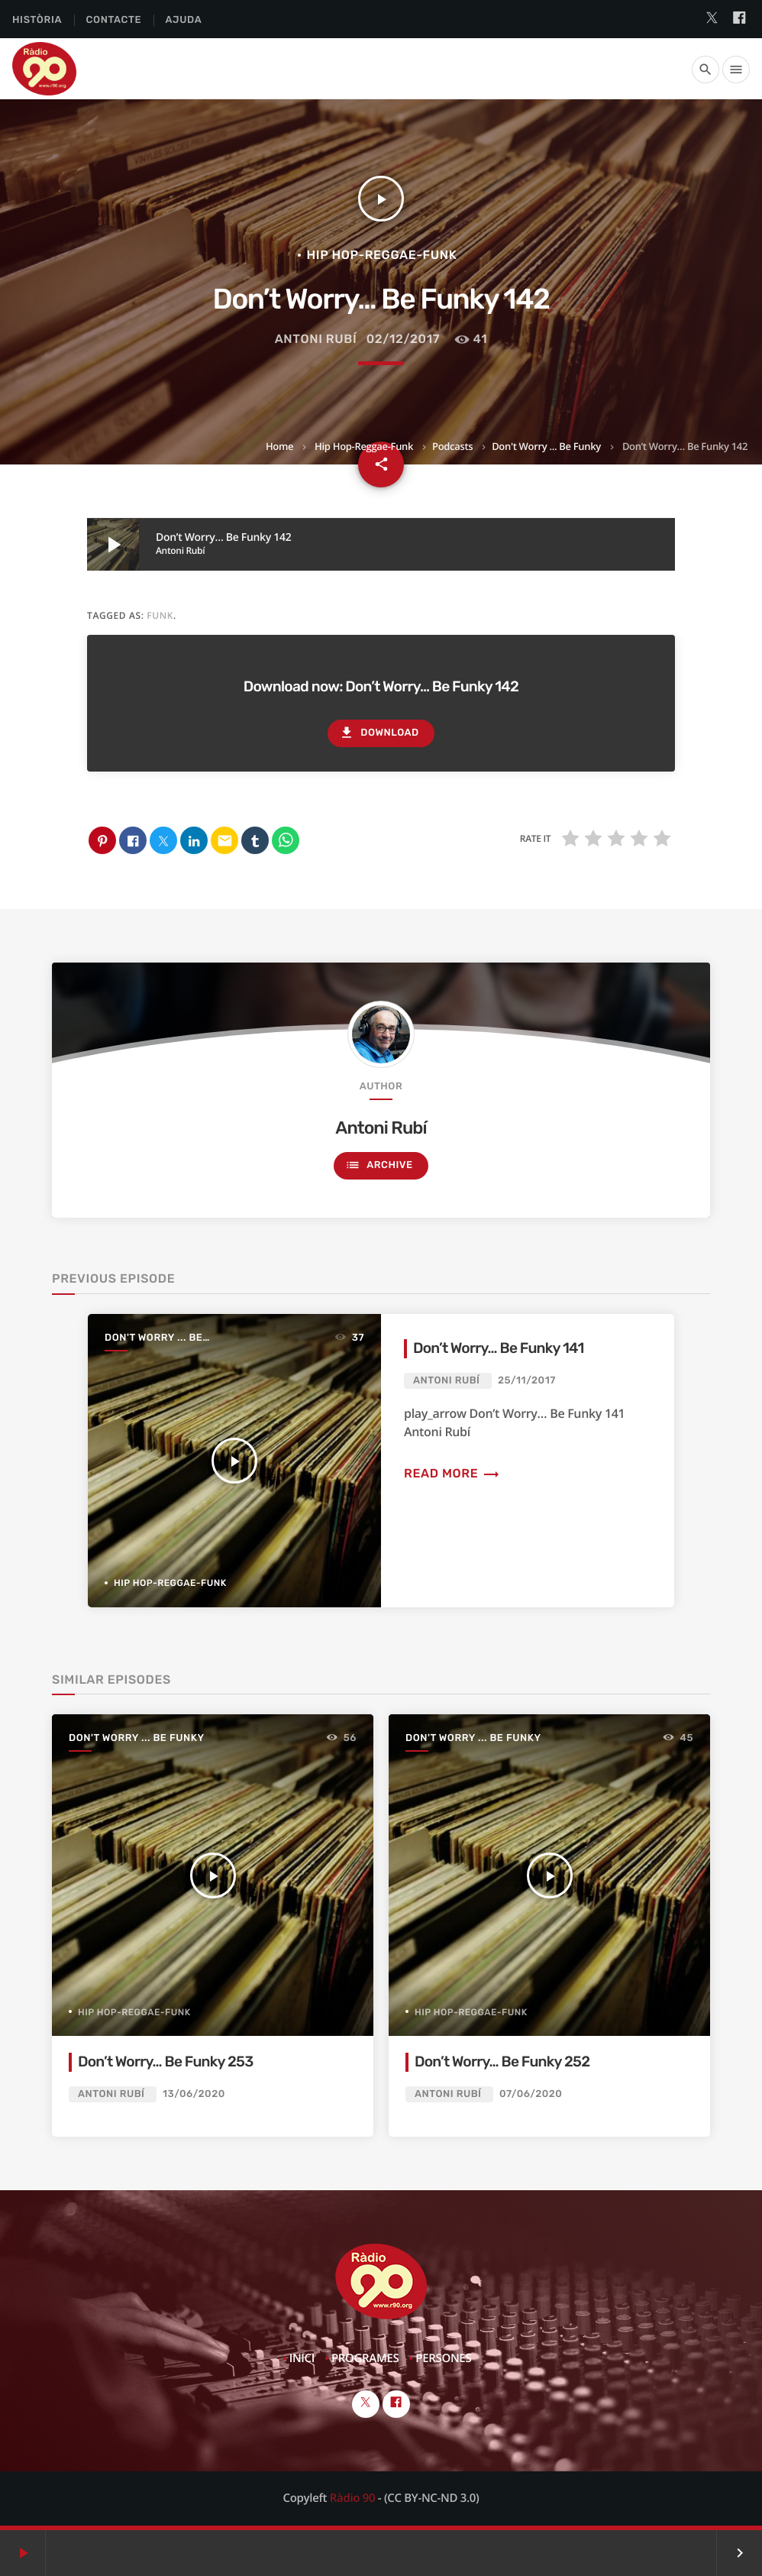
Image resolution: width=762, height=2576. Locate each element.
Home (279, 446)
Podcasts (452, 446)
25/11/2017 (527, 1381)
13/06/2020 (194, 2094)
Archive (378, 1165)
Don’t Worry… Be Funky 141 (498, 1348)
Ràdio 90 (352, 2498)
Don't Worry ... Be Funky (546, 446)
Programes (365, 2358)
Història (37, 20)
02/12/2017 (403, 339)
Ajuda (184, 20)
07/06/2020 (530, 2094)
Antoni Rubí (316, 339)
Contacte (113, 20)
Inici (302, 2358)
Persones (443, 2358)
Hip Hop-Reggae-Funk (364, 446)
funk (160, 615)
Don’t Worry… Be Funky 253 (165, 2061)
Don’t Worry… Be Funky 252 (502, 2061)
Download (378, 733)
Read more (452, 1473)
